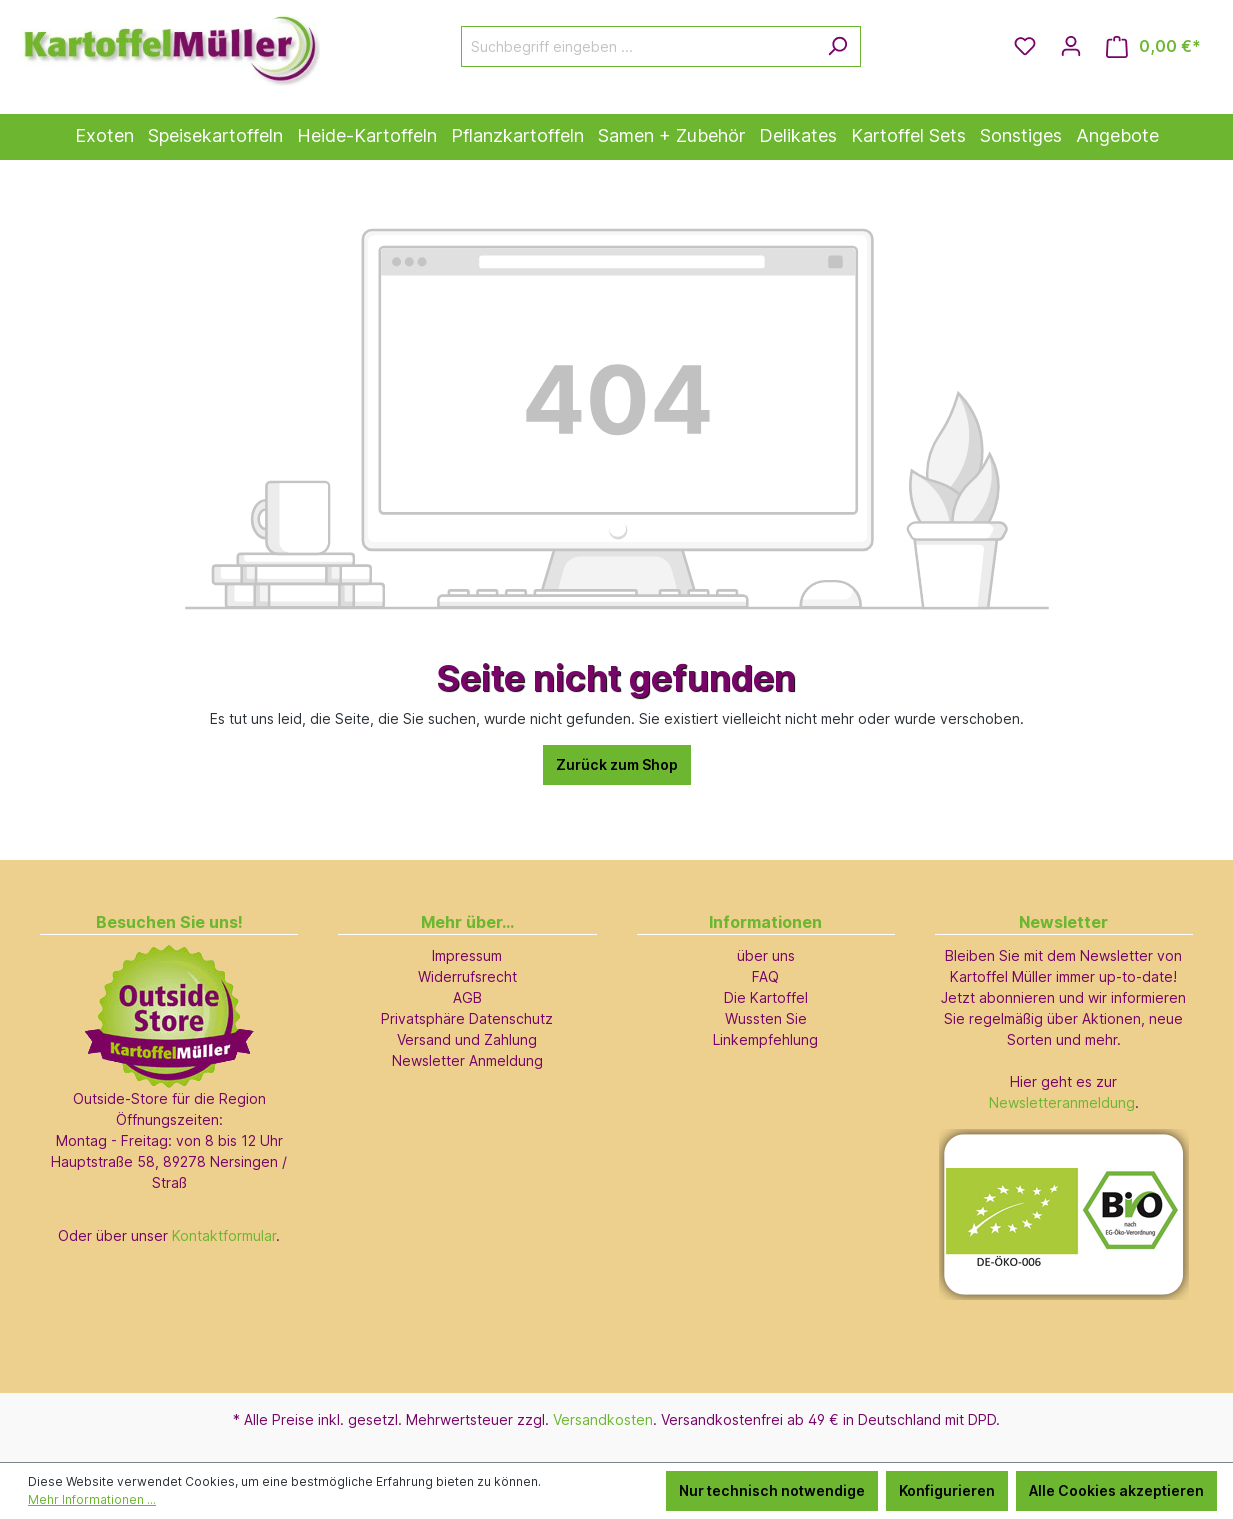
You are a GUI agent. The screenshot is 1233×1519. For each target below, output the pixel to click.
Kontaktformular (224, 1235)
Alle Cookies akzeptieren (1116, 1490)
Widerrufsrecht (467, 976)
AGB (467, 997)
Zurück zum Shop (617, 764)
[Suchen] (837, 46)
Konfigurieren (947, 1490)
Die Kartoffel (766, 997)
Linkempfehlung (765, 1039)
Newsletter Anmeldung (467, 1060)
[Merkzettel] (1025, 46)
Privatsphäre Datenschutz (467, 1018)
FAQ (765, 976)
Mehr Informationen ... (92, 1499)
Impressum (467, 955)
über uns (766, 955)
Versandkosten (603, 1419)
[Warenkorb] (1153, 46)
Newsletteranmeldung (1062, 1102)
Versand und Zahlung (467, 1039)
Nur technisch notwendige (772, 1490)
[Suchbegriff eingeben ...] (638, 46)
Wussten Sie (766, 1018)
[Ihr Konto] (1071, 46)
